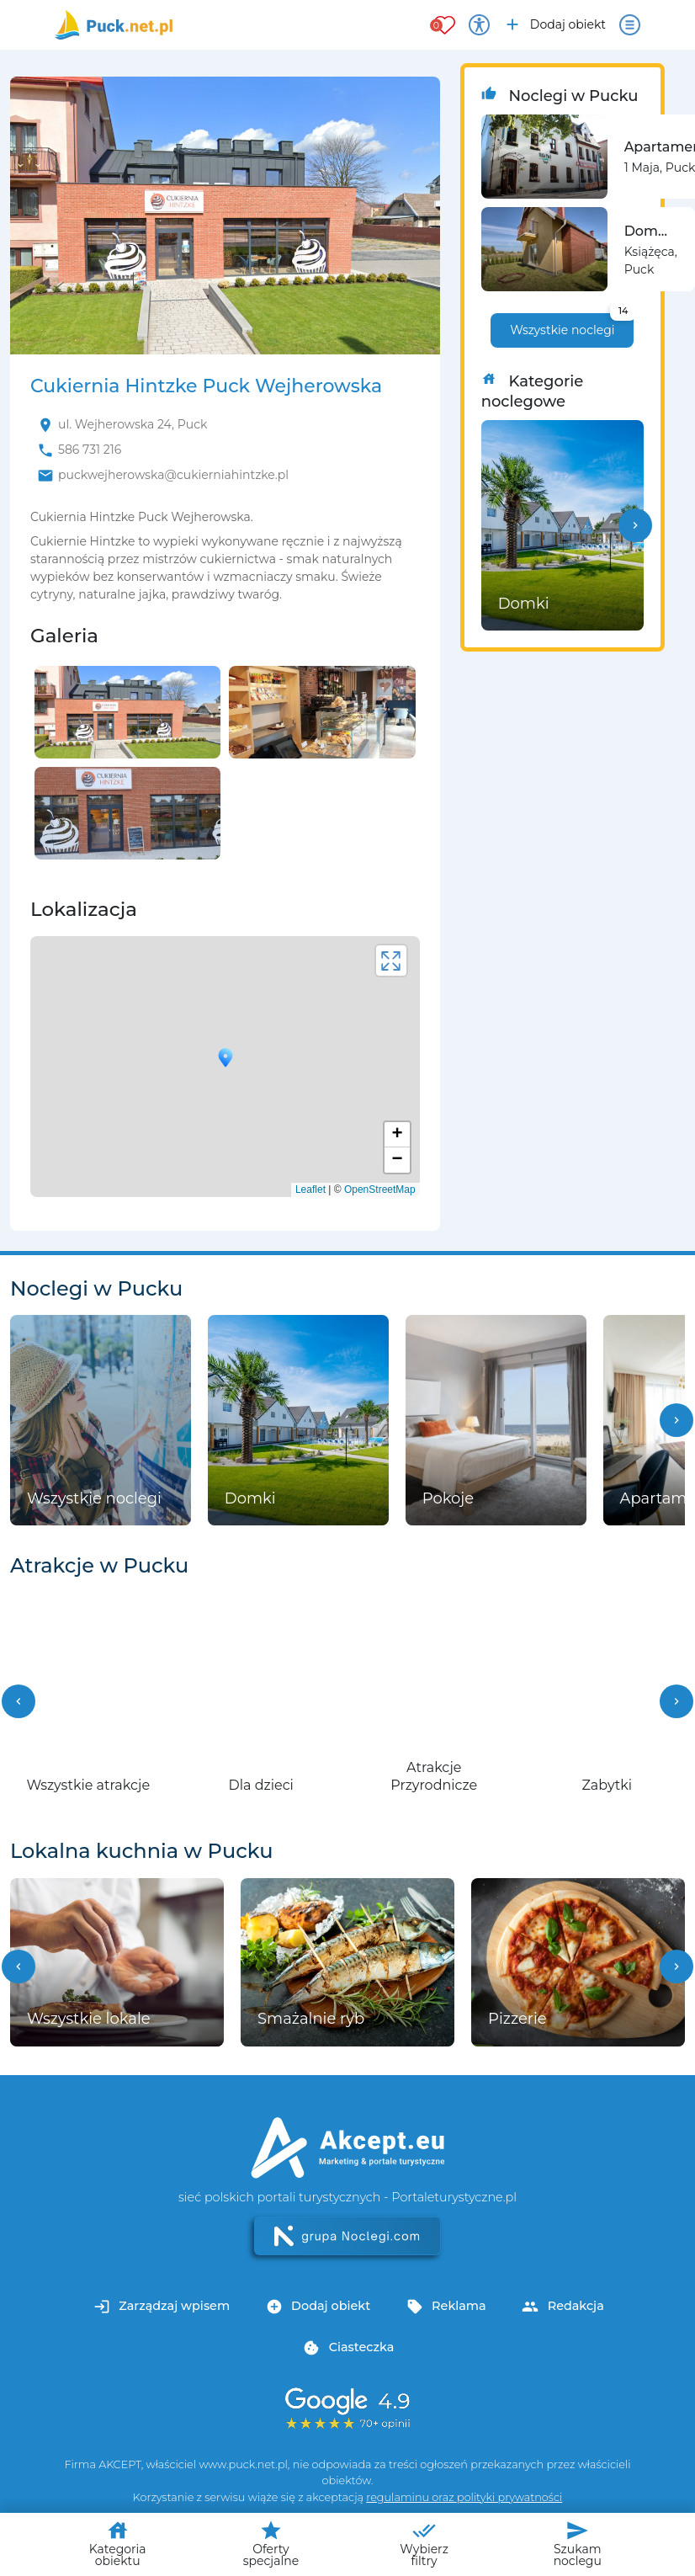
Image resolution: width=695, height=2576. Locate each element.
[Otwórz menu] (629, 24)
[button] (635, 525)
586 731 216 (89, 449)
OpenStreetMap (380, 1189)
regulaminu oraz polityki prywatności (464, 2497)
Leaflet (310, 1189)
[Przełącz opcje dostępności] (479, 24)
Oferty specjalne (271, 2543)
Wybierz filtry (424, 2543)
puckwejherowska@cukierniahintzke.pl (173, 474)
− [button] (397, 1160)
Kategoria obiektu (117, 2543)
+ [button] (397, 1134)
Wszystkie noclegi (572, 325)
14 (623, 311)
